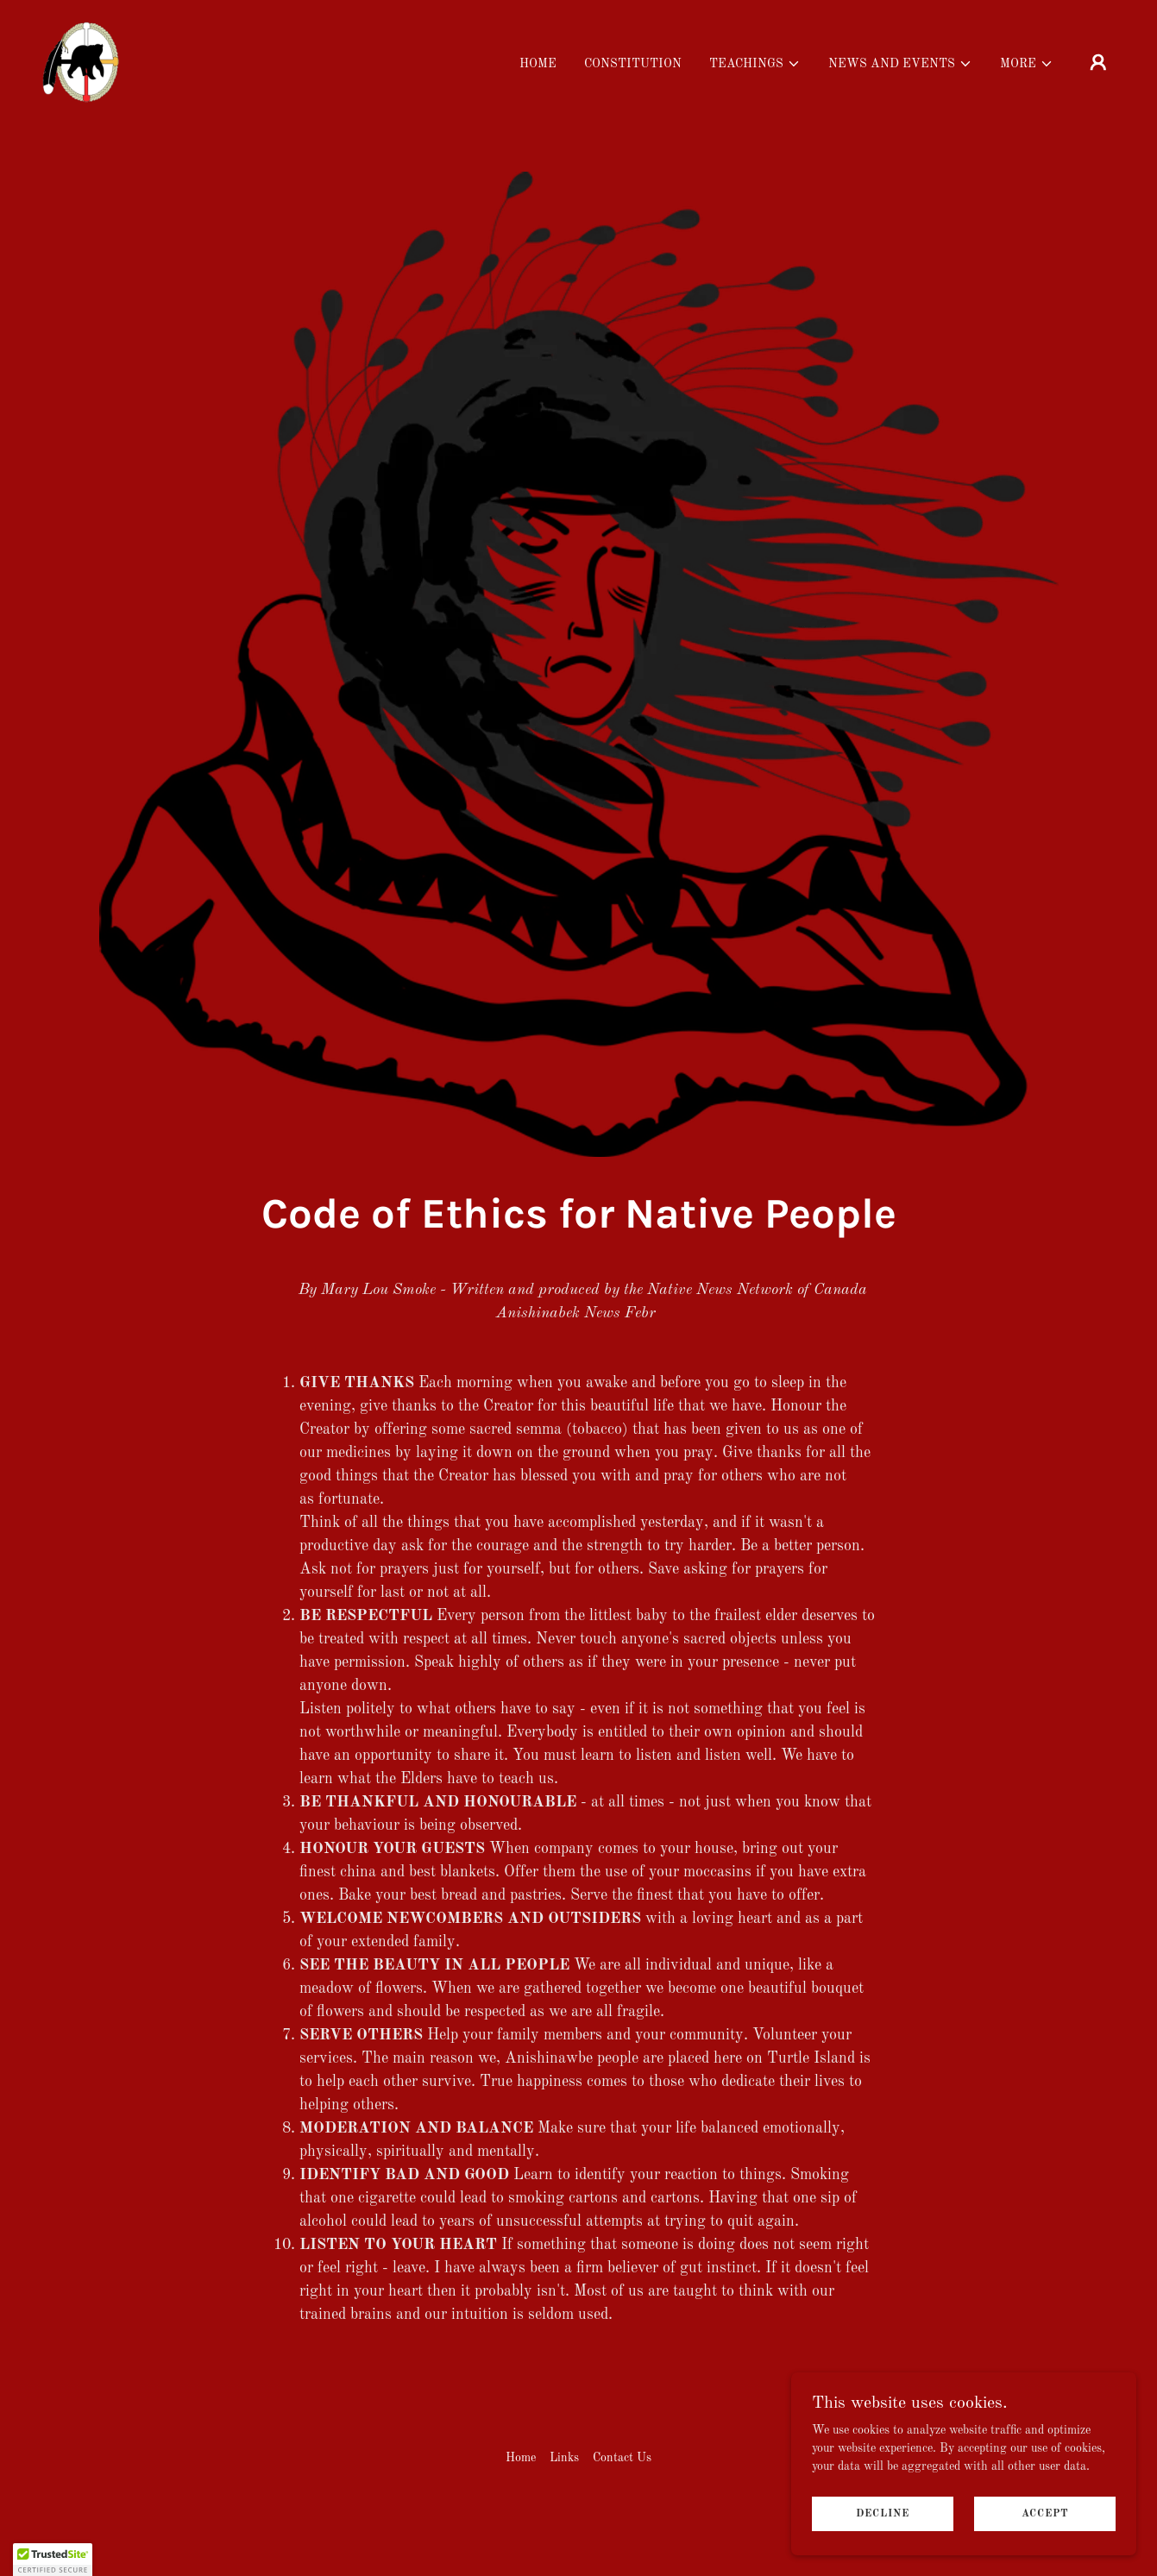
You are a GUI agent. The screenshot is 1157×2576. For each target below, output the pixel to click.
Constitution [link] (633, 64)
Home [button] (521, 2458)
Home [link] (537, 64)
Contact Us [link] (622, 2458)
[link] (80, 61)
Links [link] (564, 2458)
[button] (755, 63)
